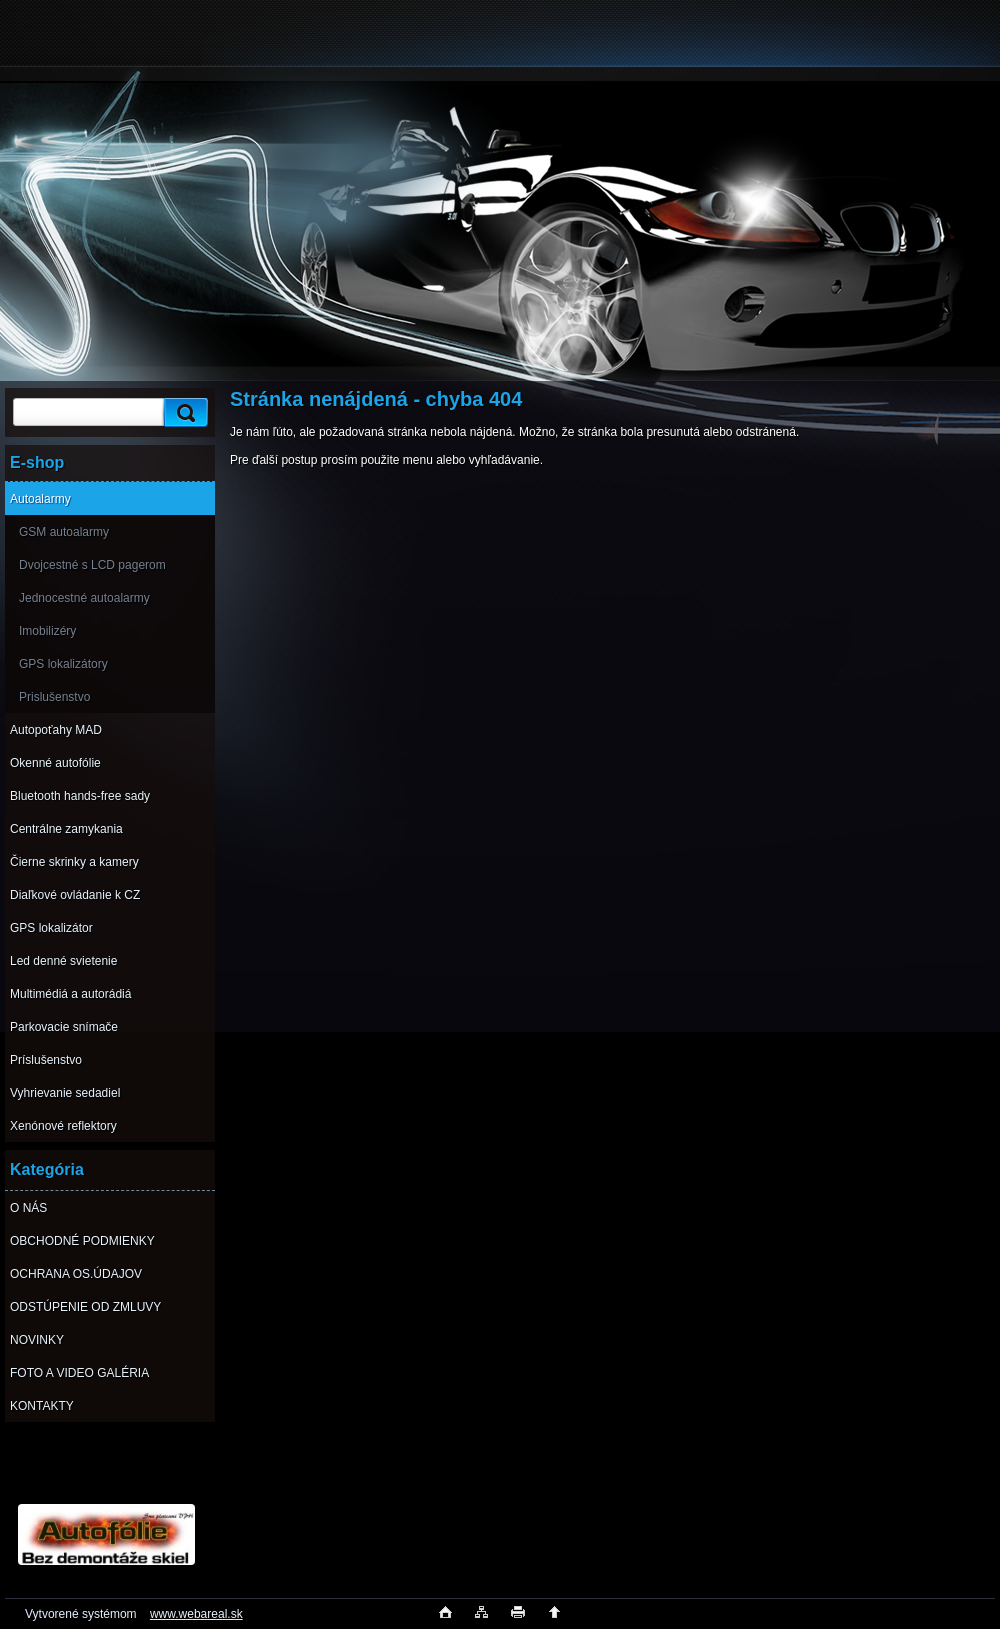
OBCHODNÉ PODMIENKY (82, 1241)
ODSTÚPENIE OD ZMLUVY (85, 1307)
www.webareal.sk (196, 1614)
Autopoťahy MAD (56, 730)
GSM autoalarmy (64, 532)
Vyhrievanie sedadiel (65, 1093)
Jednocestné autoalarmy (84, 598)
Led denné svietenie (63, 961)
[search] (183, 412)
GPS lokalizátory (63, 664)
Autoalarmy (40, 499)
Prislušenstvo (54, 697)
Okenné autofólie (55, 763)
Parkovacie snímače (64, 1027)
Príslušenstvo (46, 1060)
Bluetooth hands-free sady (80, 796)
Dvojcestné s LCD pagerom (92, 565)
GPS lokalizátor (51, 928)
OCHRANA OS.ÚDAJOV (76, 1274)
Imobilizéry (47, 631)
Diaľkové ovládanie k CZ (75, 895)
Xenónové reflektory (63, 1126)
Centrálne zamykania (66, 829)
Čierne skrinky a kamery (74, 862)
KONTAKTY (42, 1406)
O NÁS (28, 1208)
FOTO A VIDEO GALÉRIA (79, 1373)
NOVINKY (37, 1340)
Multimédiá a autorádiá (70, 994)
